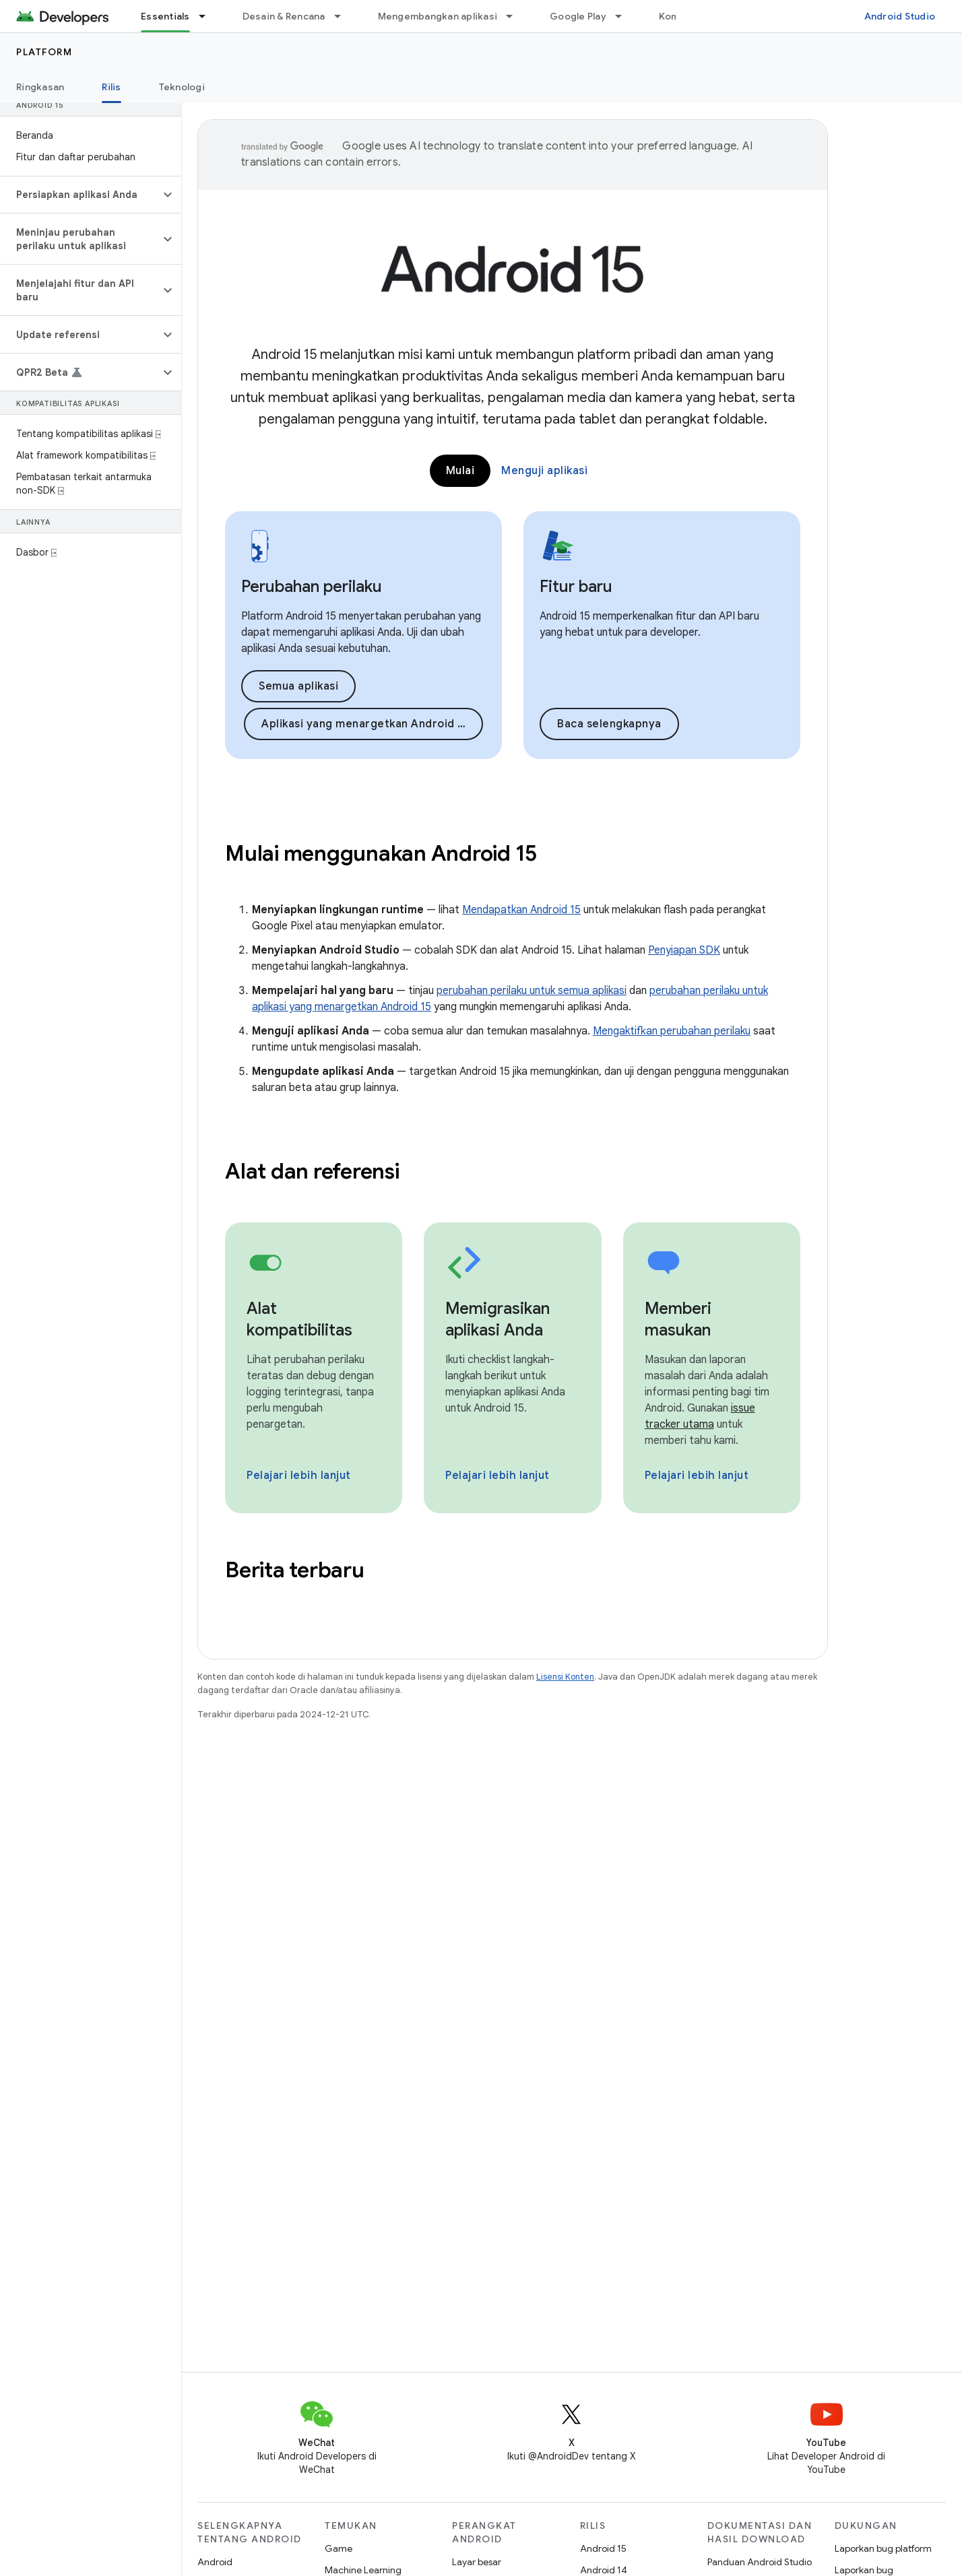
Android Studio (900, 16)
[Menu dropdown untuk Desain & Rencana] (343, 16)
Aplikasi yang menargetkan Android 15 (365, 724)
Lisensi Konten (565, 1676)
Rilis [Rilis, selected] (111, 87)
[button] (80, 194)
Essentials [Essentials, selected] (165, 16)
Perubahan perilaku (311, 586)
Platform (44, 52)
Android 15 (603, 2548)
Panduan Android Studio (759, 2562)
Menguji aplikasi (544, 470)
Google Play (578, 16)
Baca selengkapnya (609, 724)
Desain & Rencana (284, 16)
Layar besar (476, 2562)
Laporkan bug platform (883, 2548)
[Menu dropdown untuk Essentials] (208, 16)
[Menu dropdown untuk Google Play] (624, 16)
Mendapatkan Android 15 (521, 910)
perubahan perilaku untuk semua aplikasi (532, 990)
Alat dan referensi (312, 1171)
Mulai (460, 470)
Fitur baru (576, 586)
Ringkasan (40, 87)
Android (214, 2562)
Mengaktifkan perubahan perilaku (671, 1031)
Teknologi (182, 87)
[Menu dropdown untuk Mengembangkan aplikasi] (515, 16)
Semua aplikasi (298, 686)
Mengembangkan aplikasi (438, 16)
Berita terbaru (294, 1569)
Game (338, 2548)
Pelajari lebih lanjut (299, 1475)
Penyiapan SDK (684, 950)
